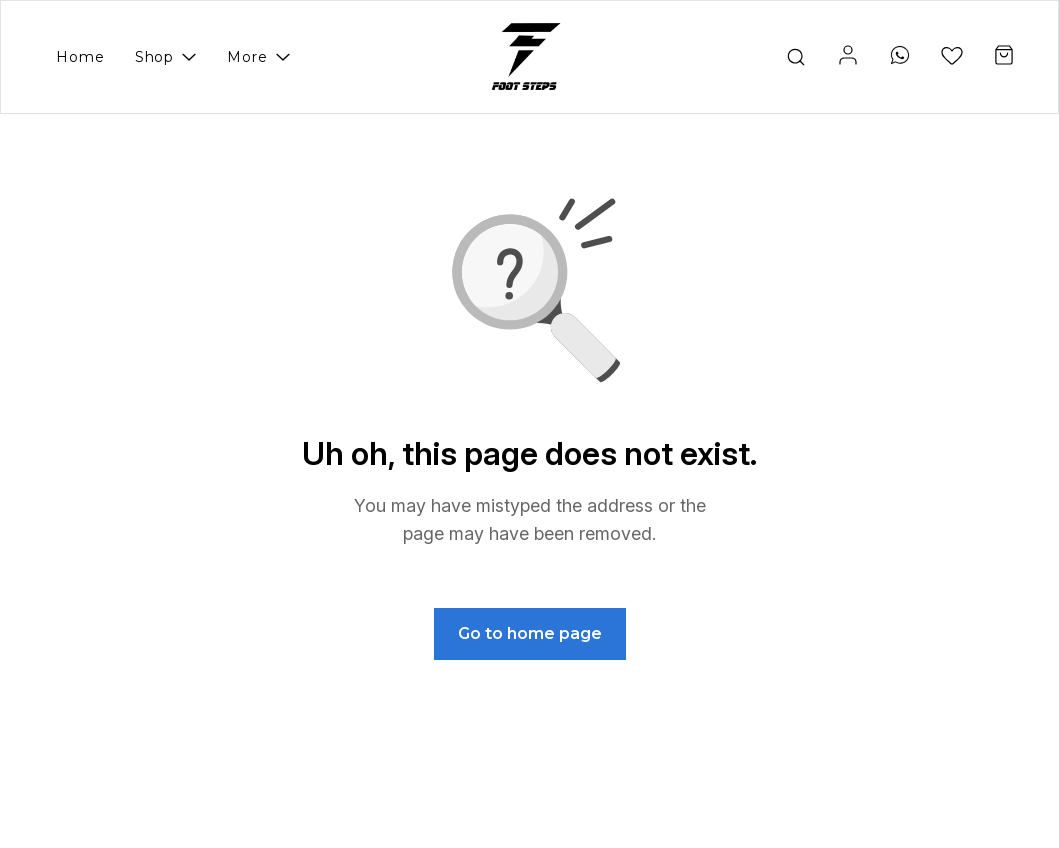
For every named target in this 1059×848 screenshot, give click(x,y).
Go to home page (530, 633)
